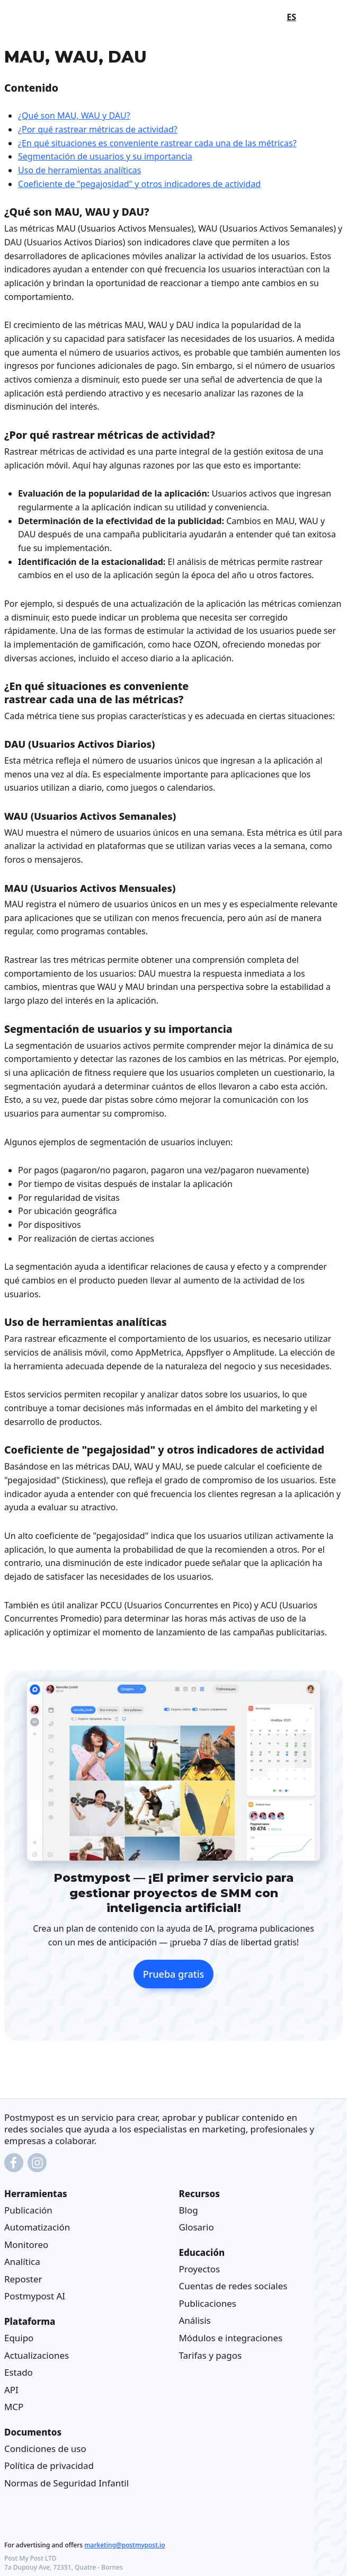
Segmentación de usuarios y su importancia (105, 156)
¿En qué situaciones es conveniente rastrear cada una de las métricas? (157, 143)
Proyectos (199, 2268)
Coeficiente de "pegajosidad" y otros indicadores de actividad (139, 184)
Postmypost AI (34, 2296)
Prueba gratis (173, 1974)
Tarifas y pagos (210, 2355)
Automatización (37, 2227)
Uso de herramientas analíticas (79, 170)
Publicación (28, 2209)
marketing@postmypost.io (124, 2544)
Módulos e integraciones (231, 2337)
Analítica (22, 2261)
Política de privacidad (49, 2465)
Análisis (195, 2320)
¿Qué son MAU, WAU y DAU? (74, 115)
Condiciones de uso (45, 2448)
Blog (188, 2209)
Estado (18, 2372)
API (11, 2389)
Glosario (196, 2227)
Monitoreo (26, 2244)
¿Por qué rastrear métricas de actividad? (97, 129)
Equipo (18, 2337)
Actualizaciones (36, 2355)
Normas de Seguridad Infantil (66, 2482)
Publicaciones (207, 2303)
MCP (13, 2407)
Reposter (23, 2278)
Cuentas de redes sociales (233, 2286)
